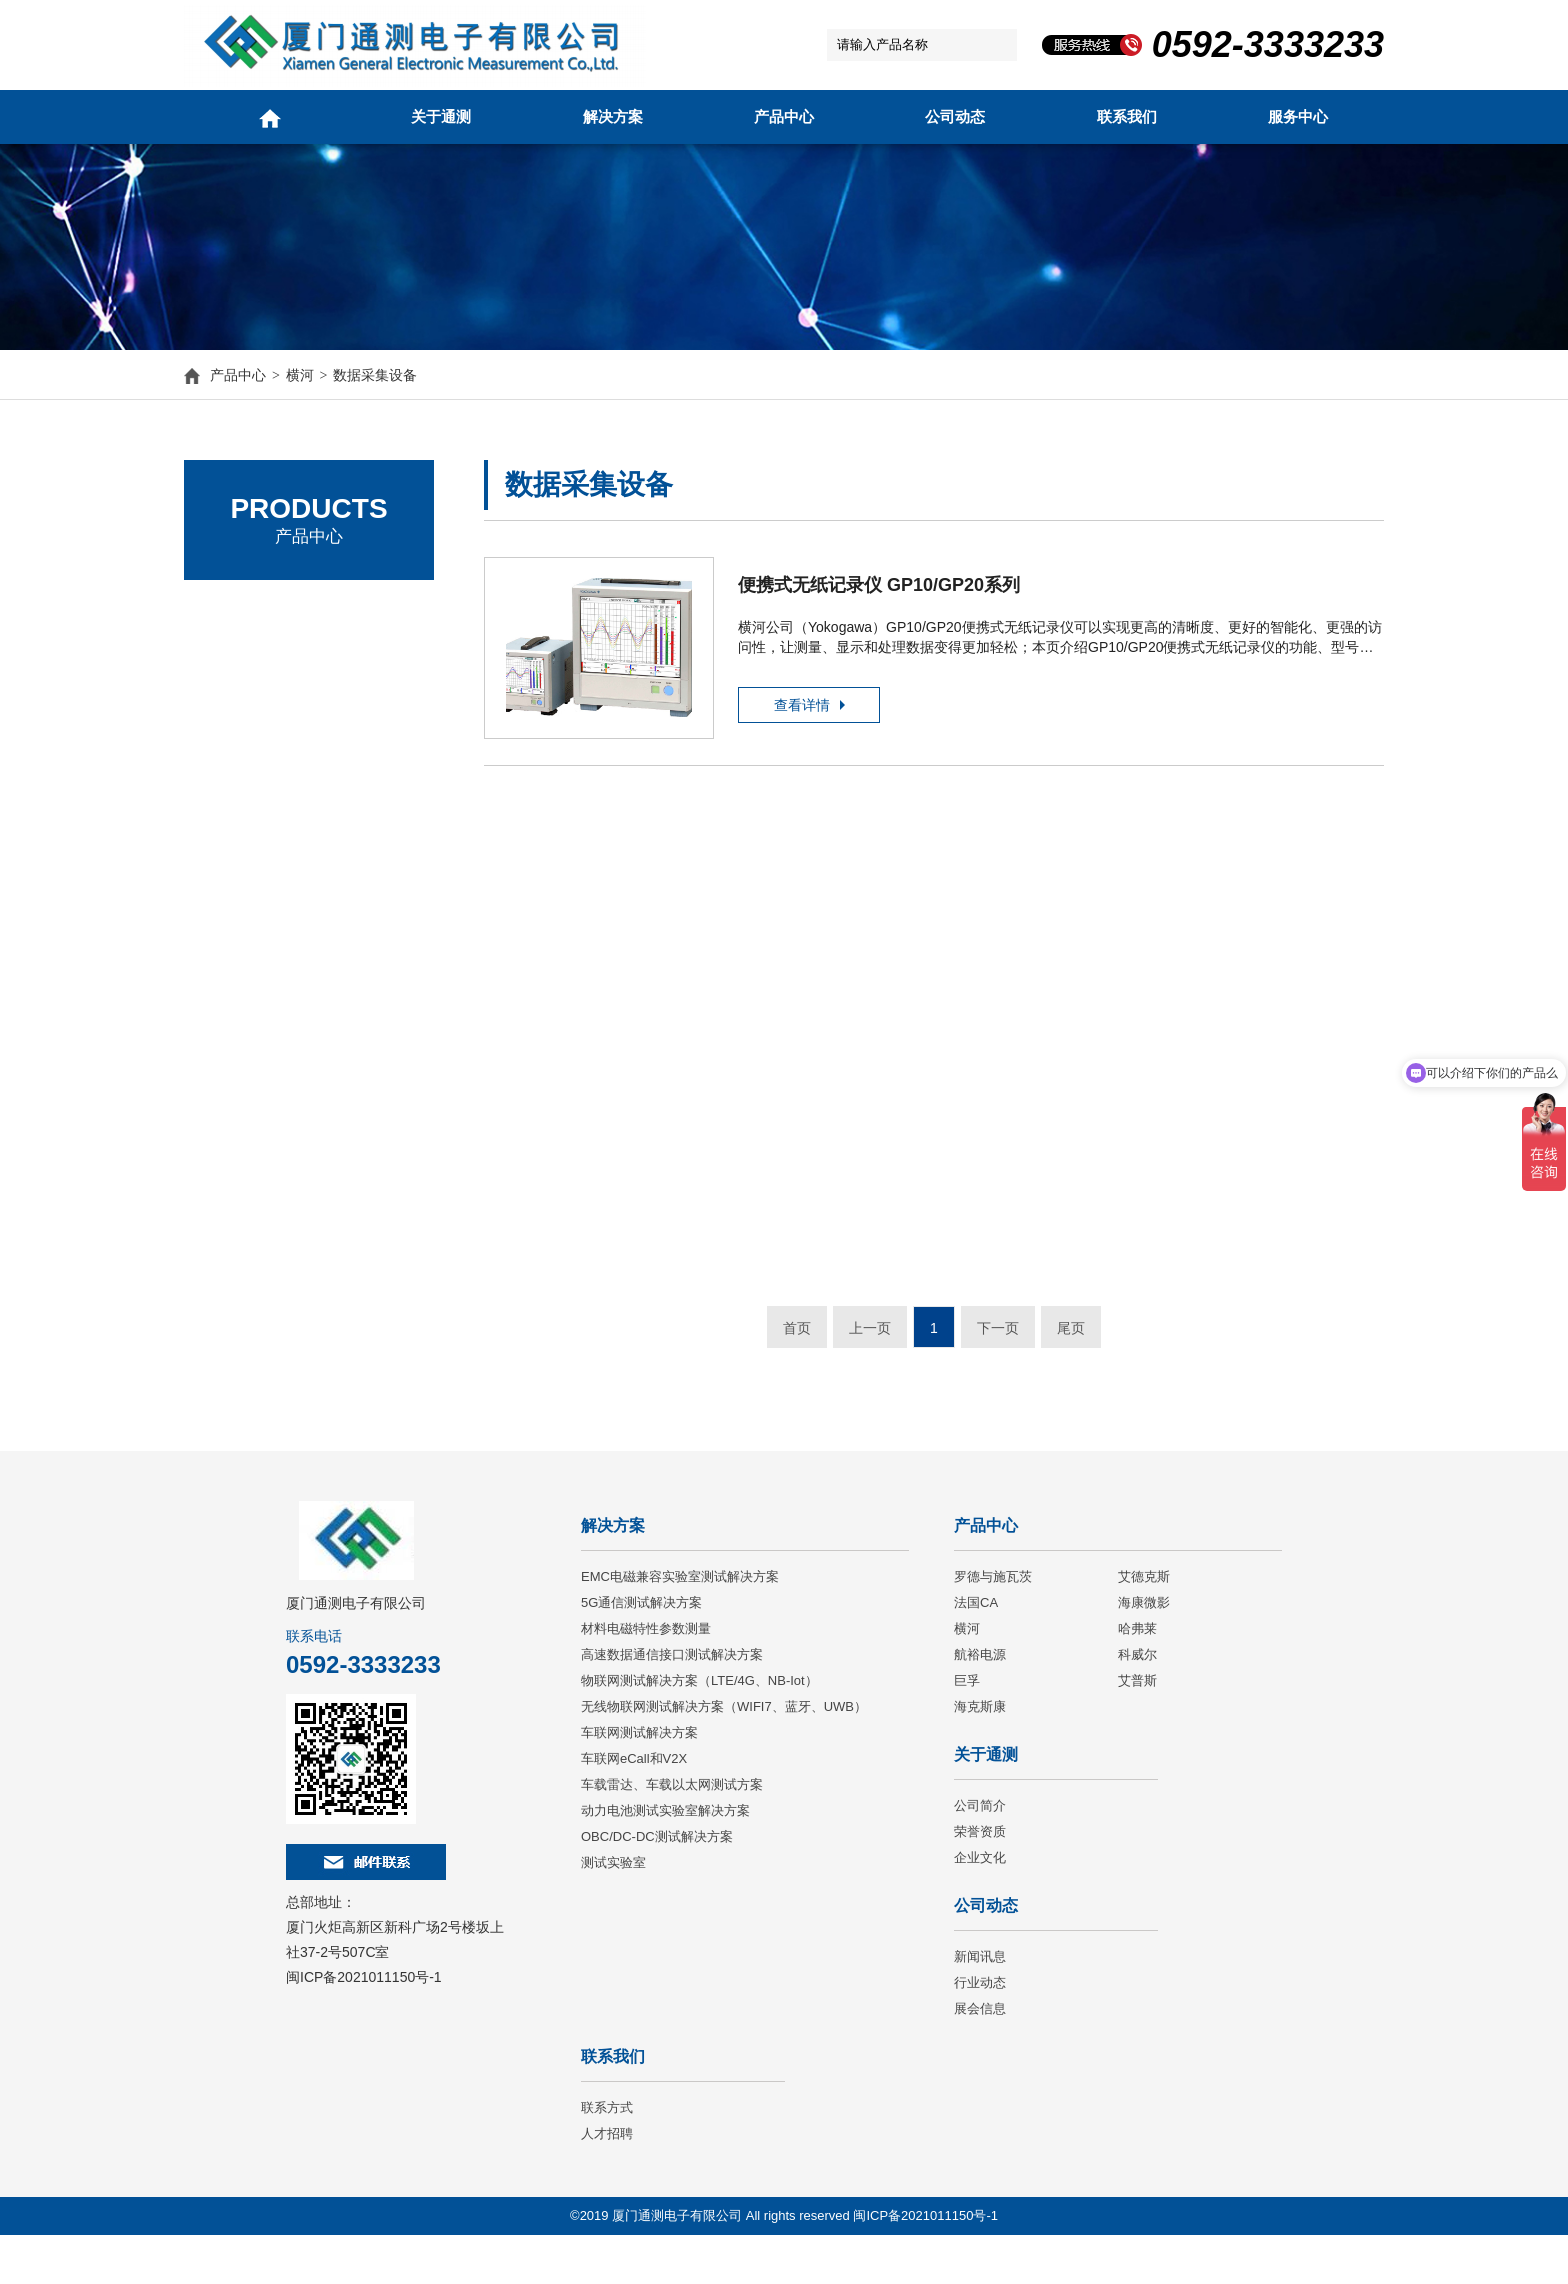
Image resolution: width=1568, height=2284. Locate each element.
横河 (300, 379)
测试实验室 (613, 1911)
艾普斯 (1137, 1729)
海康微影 (1144, 1651)
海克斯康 (980, 1755)
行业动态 (980, 2031)
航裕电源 (980, 1703)
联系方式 (607, 2156)
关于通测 (441, 116)
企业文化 (980, 1906)
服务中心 (1298, 116)
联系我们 (1127, 116)
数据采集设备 (375, 379)
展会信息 (980, 2057)
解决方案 (613, 116)
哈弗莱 (1137, 1677)
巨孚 (967, 1729)
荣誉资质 (980, 1880)
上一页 (870, 1356)
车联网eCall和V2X (634, 1807)
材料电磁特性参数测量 (646, 1677)
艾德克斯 (239, 669)
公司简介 (980, 1854)
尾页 (1071, 1356)
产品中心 (784, 116)
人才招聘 (607, 2182)
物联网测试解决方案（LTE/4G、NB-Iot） (699, 1729)
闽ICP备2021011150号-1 (364, 2026)
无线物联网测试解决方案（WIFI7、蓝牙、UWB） (724, 1755)
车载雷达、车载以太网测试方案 (672, 1833)
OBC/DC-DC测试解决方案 (657, 1885)
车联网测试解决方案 (639, 1781)
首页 (797, 1356)
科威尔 (1137, 1703)
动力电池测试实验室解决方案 (665, 1859)
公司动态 (955, 116)
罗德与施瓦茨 (254, 614)
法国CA (234, 724)
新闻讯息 (980, 2005)
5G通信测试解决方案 (641, 1651)
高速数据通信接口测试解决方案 (672, 1703)
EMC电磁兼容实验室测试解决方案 (680, 1625)
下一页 (998, 1356)
